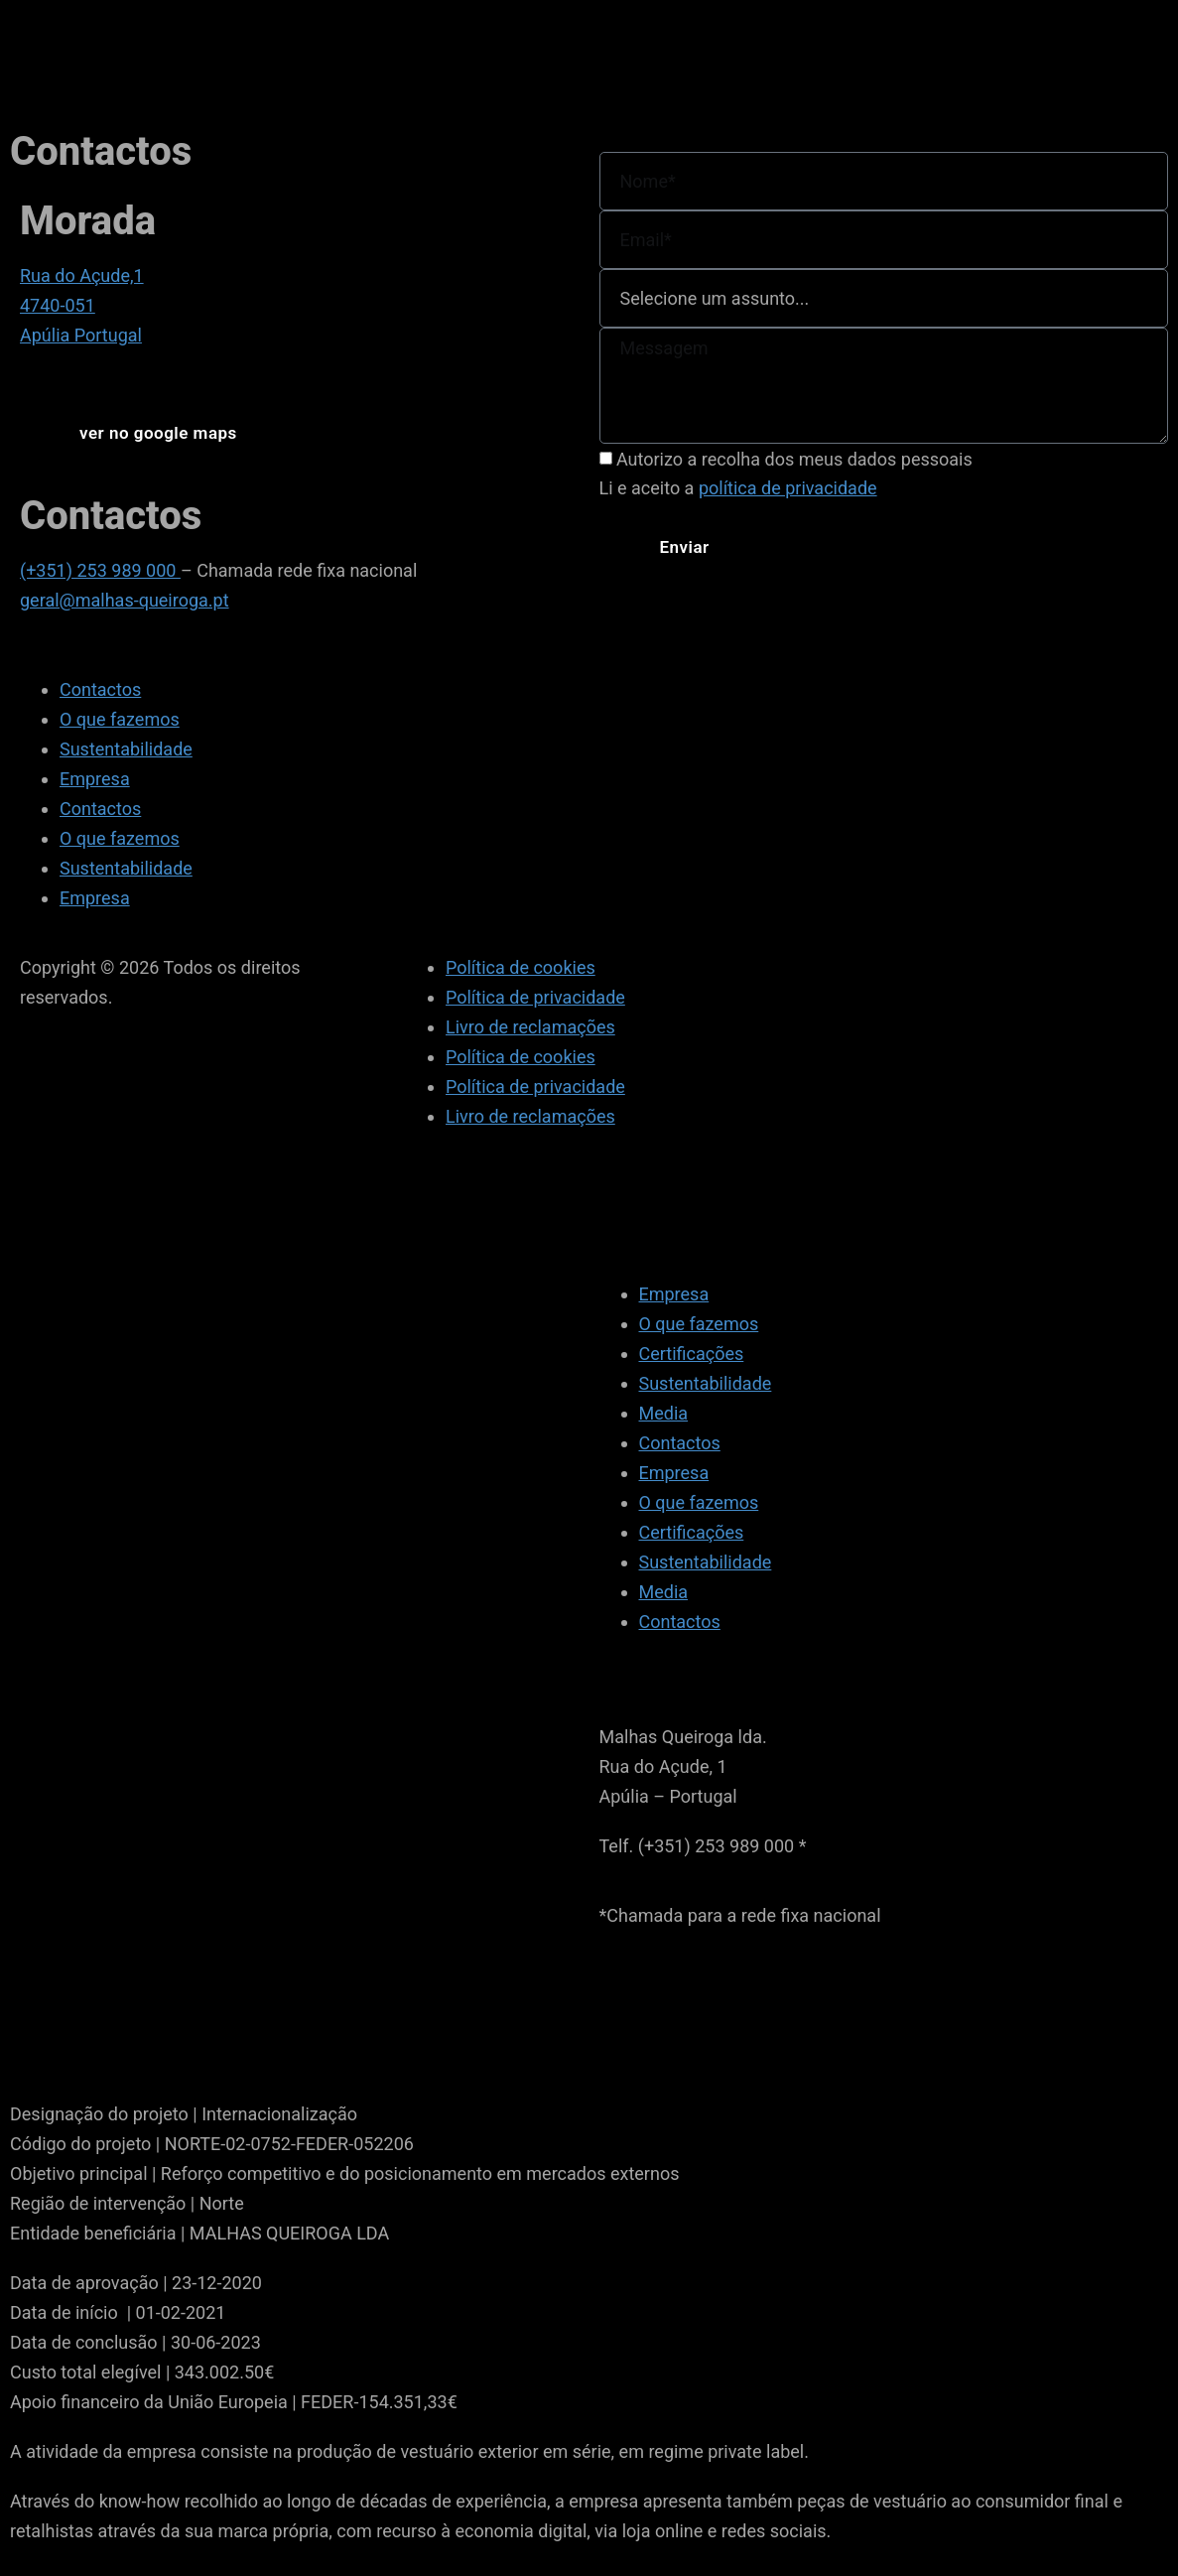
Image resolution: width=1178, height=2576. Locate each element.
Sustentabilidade (126, 749)
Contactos (100, 689)
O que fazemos (120, 719)
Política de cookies (520, 967)
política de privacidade (788, 487)
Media (664, 1413)
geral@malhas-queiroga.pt (124, 600)
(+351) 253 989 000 (100, 570)
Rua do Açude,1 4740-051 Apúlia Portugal (82, 305)
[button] (158, 433)
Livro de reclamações (530, 1027)
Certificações (691, 1353)
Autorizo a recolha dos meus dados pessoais (794, 459)
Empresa (95, 778)
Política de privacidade (535, 997)
